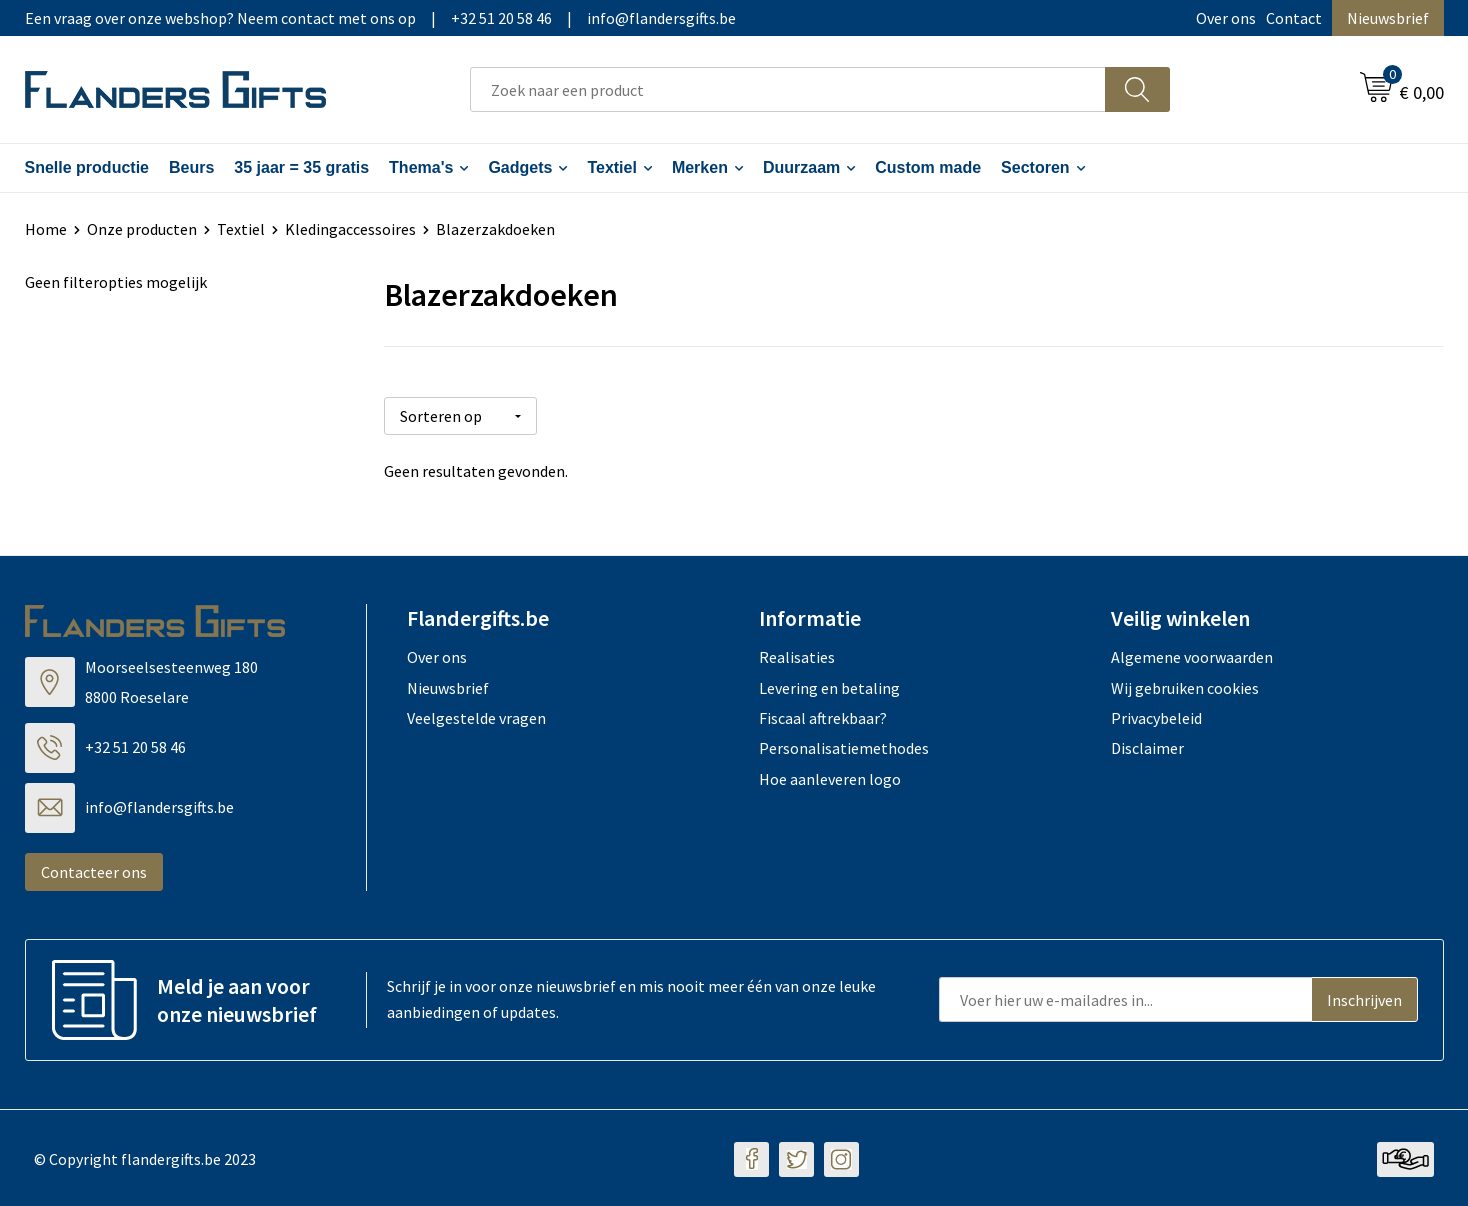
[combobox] (788, 89)
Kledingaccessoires (350, 229)
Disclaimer (1147, 746)
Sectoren (1035, 167)
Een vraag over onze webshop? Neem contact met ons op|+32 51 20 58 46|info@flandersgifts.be (380, 18)
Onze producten (142, 229)
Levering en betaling (829, 685)
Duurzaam (801, 167)
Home (46, 229)
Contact (1294, 18)
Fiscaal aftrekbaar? (823, 716)
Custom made (928, 167)
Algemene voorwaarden (1192, 655)
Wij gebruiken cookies (1185, 685)
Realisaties (797, 655)
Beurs (191, 167)
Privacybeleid (1156, 716)
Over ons (1226, 18)
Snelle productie (87, 167)
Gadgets (520, 167)
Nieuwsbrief (1388, 18)
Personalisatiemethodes (844, 746)
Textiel (612, 167)
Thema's (421, 167)
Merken (700, 167)
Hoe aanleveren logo (830, 777)
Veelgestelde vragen (476, 716)
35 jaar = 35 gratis (301, 167)
